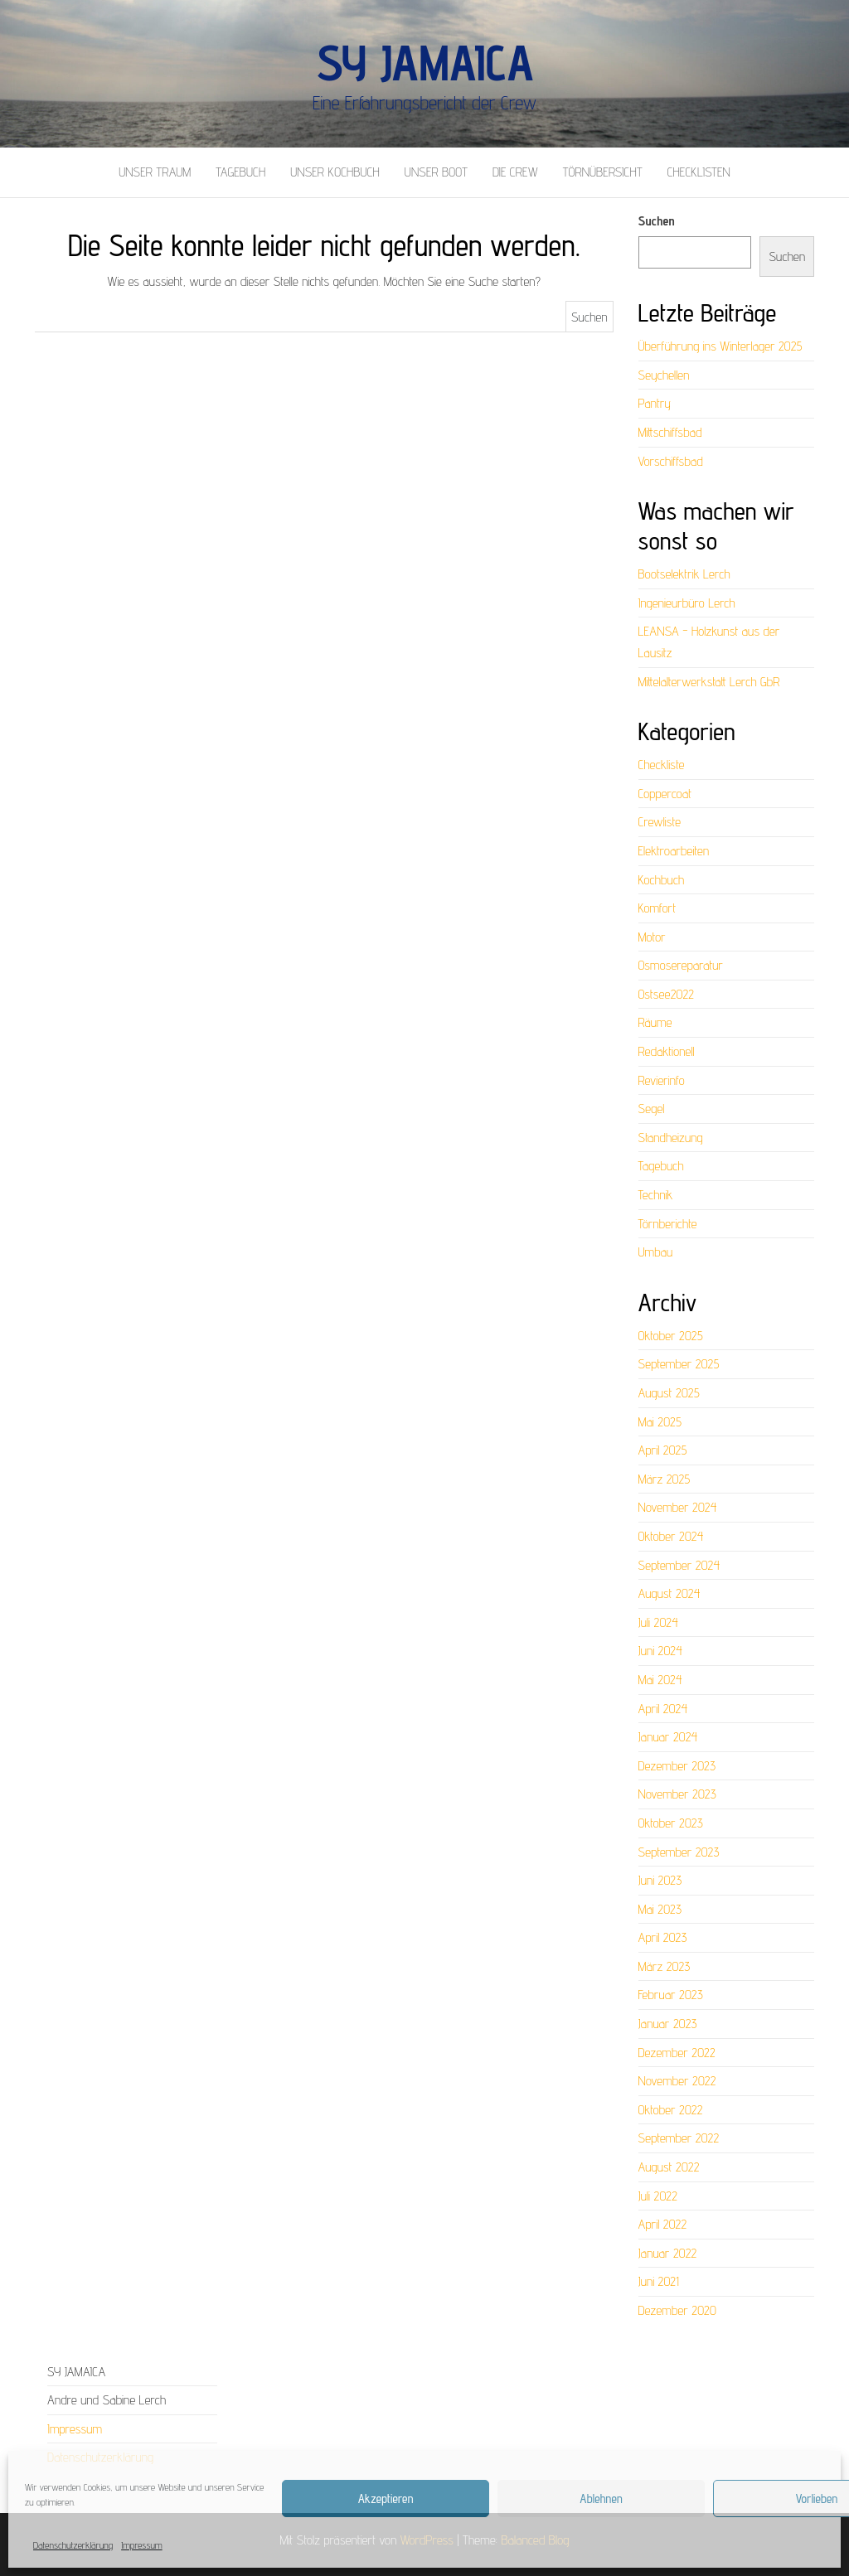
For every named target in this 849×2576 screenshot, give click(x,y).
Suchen (656, 221)
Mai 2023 (660, 1909)
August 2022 (669, 2167)
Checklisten (698, 172)
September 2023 (679, 1852)
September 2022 (679, 2138)
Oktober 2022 (670, 2110)
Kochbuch (661, 880)
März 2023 (664, 1966)
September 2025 (679, 1364)
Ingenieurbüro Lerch (686, 603)
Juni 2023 (660, 1880)
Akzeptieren (386, 2498)
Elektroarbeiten (674, 851)
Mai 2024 (660, 1679)
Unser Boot (436, 172)
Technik (655, 1195)
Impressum (142, 2545)
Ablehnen (601, 2498)
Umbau (655, 1252)
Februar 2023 (670, 1994)
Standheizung (670, 1137)
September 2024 (679, 1565)
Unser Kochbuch (335, 172)
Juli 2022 (657, 2196)
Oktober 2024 (671, 1536)
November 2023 (677, 1794)
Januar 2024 (668, 1737)
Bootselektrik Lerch (684, 574)
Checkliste (661, 764)
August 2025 (669, 1393)
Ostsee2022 (666, 994)
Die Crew (515, 172)
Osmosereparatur (680, 965)
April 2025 (662, 1450)
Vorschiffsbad (670, 461)
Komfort (657, 908)
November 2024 (677, 1507)
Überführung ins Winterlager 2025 (720, 346)
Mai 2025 (660, 1422)
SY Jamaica (424, 62)
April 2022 (662, 2224)
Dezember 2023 (677, 1766)
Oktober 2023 (670, 1823)
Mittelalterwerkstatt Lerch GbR (709, 682)
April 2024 (663, 1709)
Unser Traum (155, 172)
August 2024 (669, 1593)
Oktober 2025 (670, 1336)
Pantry (655, 403)
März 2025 (664, 1479)
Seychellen (664, 375)
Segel (651, 1108)
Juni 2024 (660, 1650)
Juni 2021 (658, 2281)
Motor (652, 937)
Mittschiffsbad (670, 432)
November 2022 (677, 2081)
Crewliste (659, 822)
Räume (655, 1022)
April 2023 (662, 1937)
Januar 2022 (667, 2253)
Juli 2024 (658, 1622)
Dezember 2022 (677, 2052)
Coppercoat (665, 793)
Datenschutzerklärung (73, 2545)
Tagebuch (240, 172)
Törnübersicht (603, 172)
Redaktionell (666, 1051)
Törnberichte (667, 1224)
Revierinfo (661, 1080)
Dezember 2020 (677, 2310)
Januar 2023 (667, 2023)
